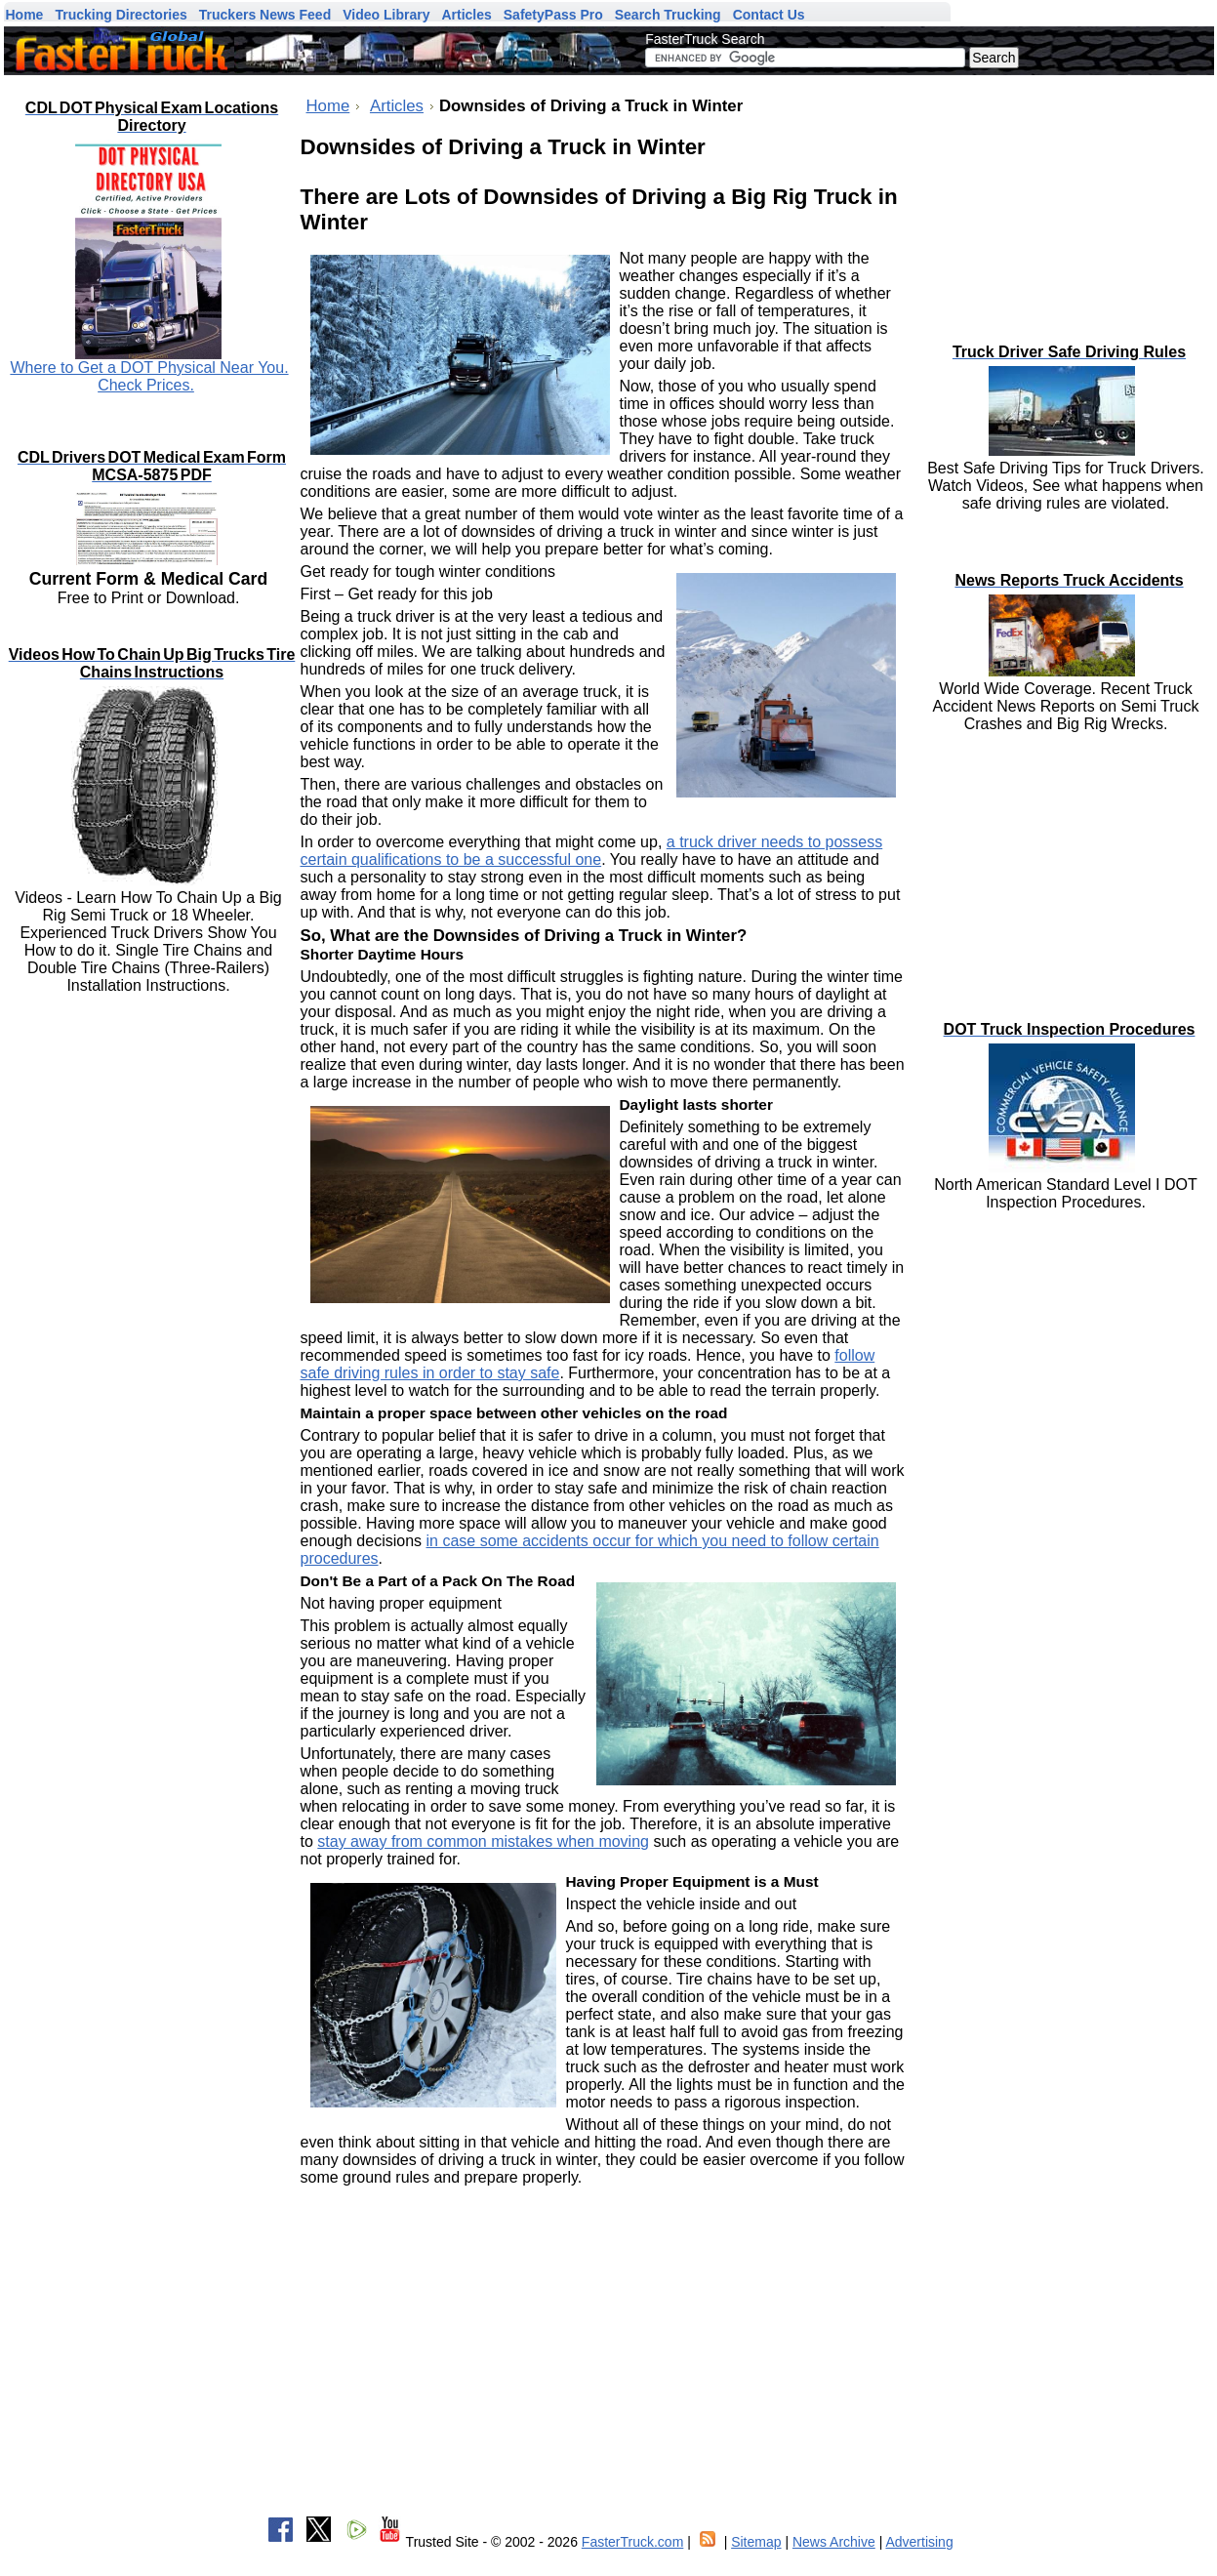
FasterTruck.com (633, 2542)
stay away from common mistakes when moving (483, 1841)
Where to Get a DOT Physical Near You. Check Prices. (149, 376)
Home (328, 106)
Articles (397, 106)
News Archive (833, 2542)
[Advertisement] (1067, 200)
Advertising (919, 2542)
